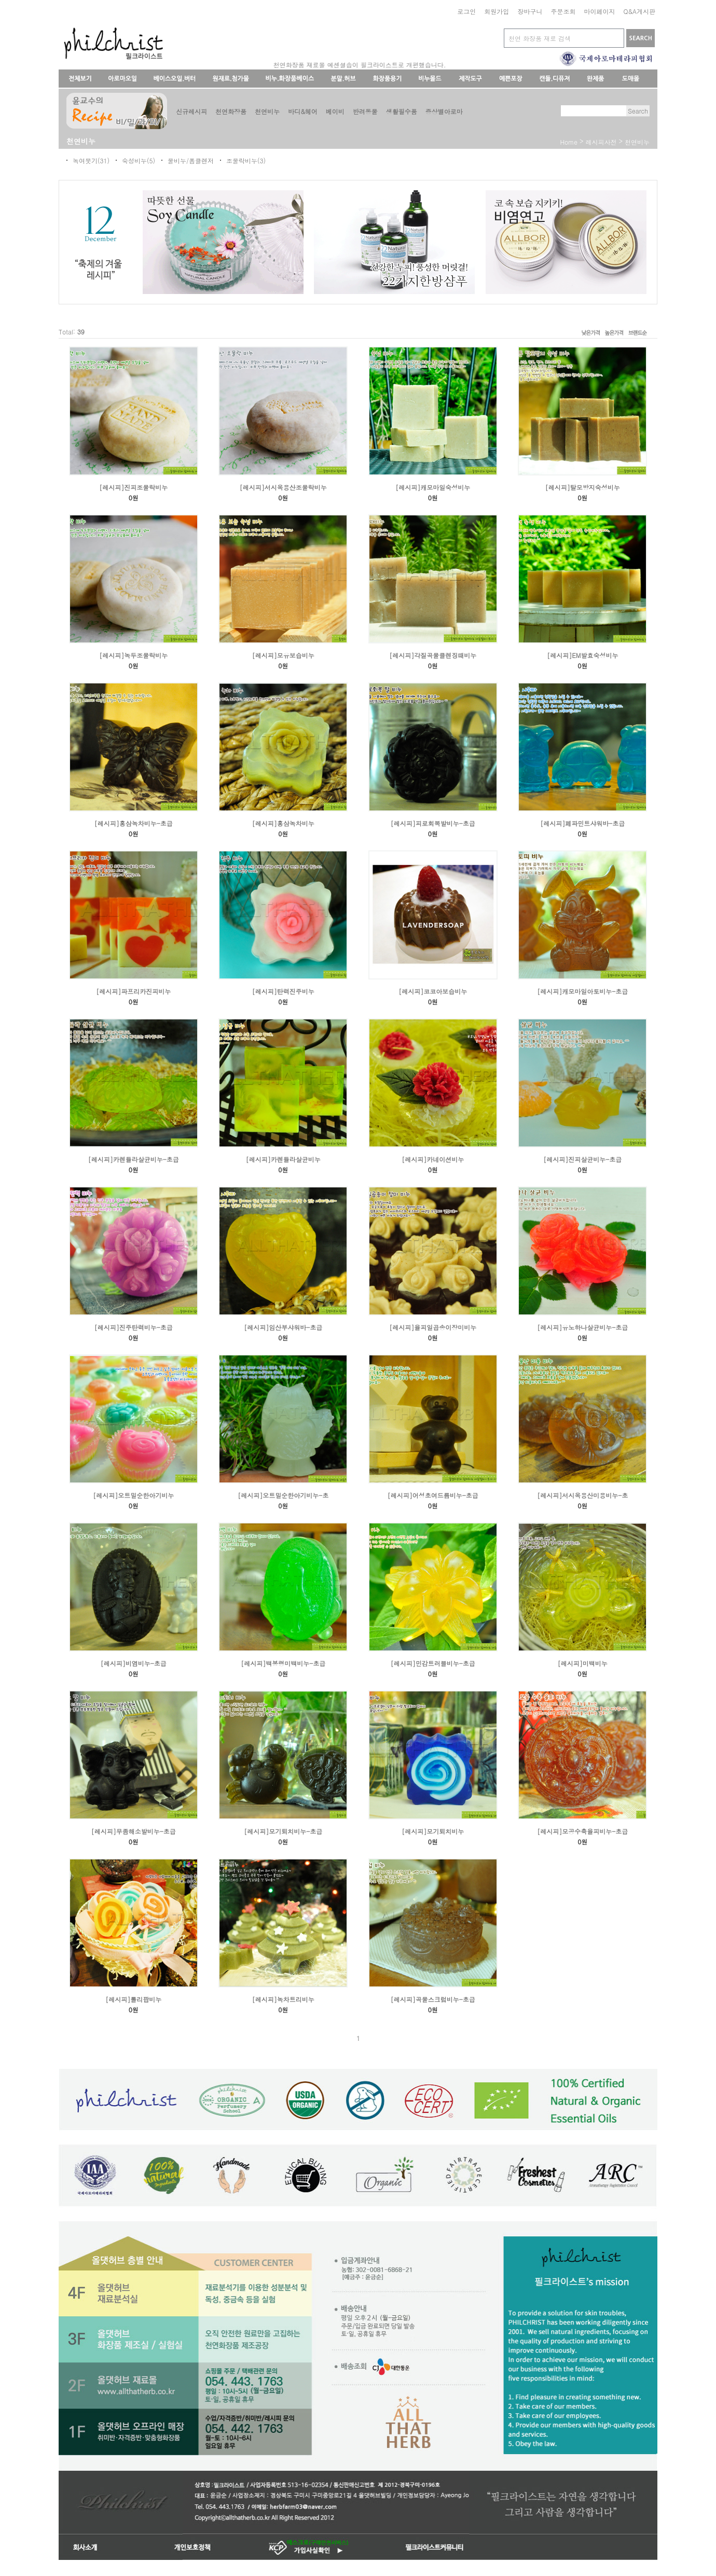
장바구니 (529, 11)
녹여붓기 (85, 160)
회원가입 (496, 11)
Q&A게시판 (639, 11)
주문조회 (562, 11)
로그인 (466, 11)
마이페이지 (599, 11)
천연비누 (637, 141)
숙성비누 (134, 160)
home (568, 141)
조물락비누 (241, 160)
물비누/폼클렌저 (191, 160)
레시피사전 (600, 141)
